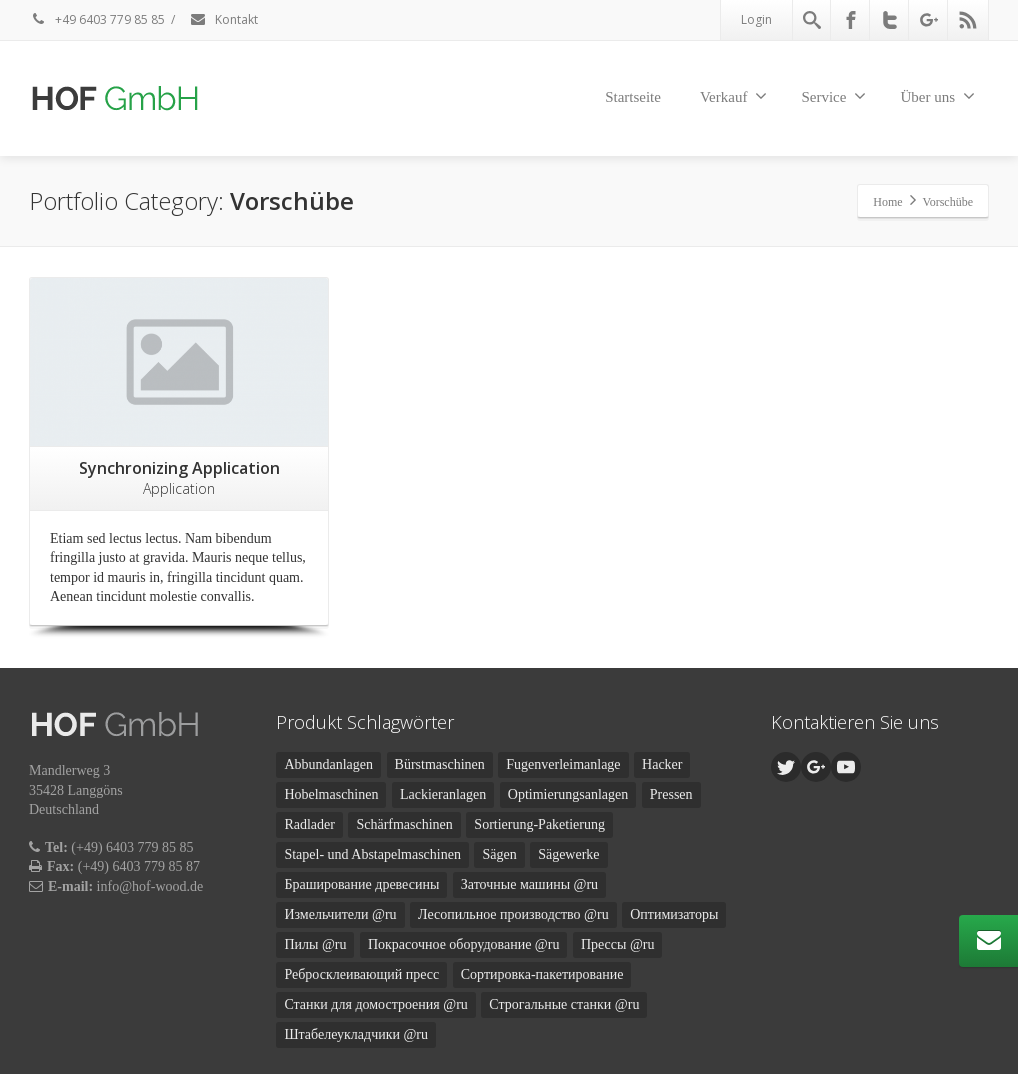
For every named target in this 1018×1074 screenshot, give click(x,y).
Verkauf (733, 96)
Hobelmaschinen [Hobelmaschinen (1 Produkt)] (331, 794)
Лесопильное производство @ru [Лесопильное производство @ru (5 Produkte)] (513, 914)
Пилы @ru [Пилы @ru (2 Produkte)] (315, 944)
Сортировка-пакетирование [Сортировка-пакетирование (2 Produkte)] (542, 974)
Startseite (633, 97)
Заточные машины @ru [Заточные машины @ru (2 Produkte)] (529, 884)
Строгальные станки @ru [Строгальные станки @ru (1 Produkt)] (564, 1004)
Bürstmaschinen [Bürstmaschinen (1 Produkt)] (440, 764)
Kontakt (223, 19)
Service (833, 96)
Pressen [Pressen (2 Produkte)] (671, 794)
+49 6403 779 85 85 (97, 19)
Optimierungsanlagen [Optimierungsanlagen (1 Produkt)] (568, 794)
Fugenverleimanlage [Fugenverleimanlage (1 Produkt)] (563, 764)
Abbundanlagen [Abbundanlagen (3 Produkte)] (328, 764)
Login (756, 19)
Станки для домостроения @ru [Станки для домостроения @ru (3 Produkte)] (375, 1004)
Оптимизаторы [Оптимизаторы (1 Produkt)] (674, 914)
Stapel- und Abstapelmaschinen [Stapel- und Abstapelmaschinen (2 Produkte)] (372, 854)
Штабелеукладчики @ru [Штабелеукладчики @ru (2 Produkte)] (356, 1034)
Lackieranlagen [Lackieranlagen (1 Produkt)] (443, 794)
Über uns (937, 96)
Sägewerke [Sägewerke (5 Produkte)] (568, 854)
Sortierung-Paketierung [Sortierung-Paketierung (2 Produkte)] (539, 824)
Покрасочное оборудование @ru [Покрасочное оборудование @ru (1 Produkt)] (463, 944)
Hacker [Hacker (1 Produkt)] (662, 764)
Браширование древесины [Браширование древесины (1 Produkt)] (361, 884)
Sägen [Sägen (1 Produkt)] (499, 854)
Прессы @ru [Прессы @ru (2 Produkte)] (618, 944)
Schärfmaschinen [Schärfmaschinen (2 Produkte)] (404, 824)
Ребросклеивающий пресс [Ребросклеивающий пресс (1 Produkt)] (361, 974)
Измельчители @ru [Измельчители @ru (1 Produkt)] (340, 914)
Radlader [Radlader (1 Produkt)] (309, 824)
